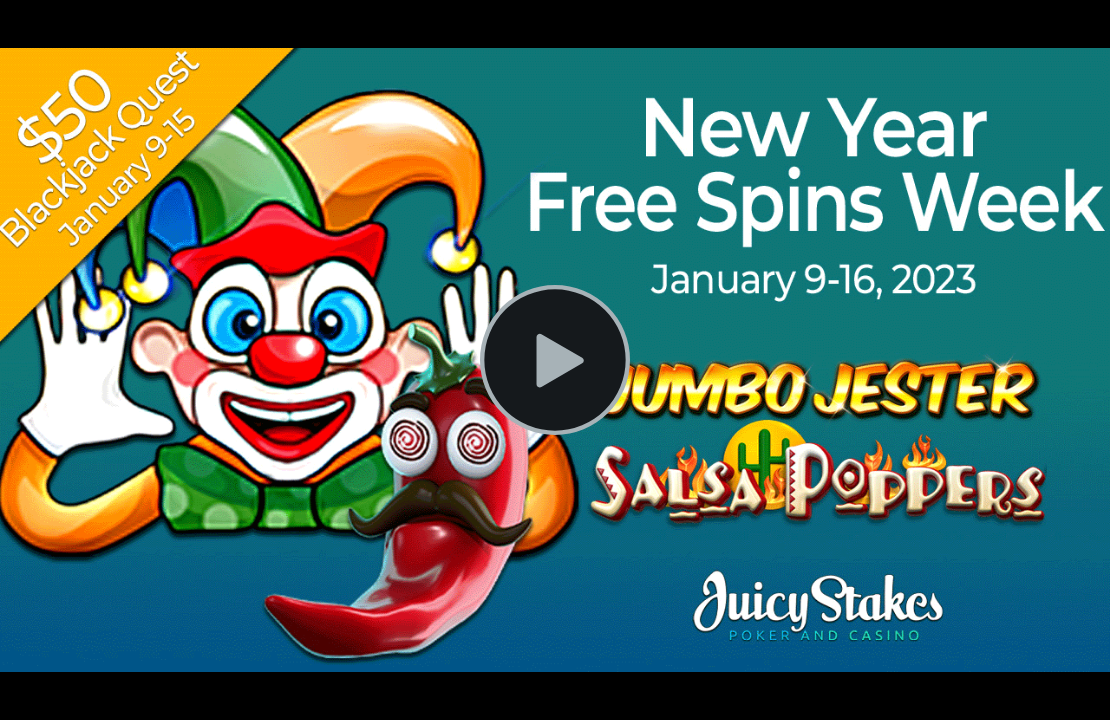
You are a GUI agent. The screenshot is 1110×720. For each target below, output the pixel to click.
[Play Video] (555, 360)
